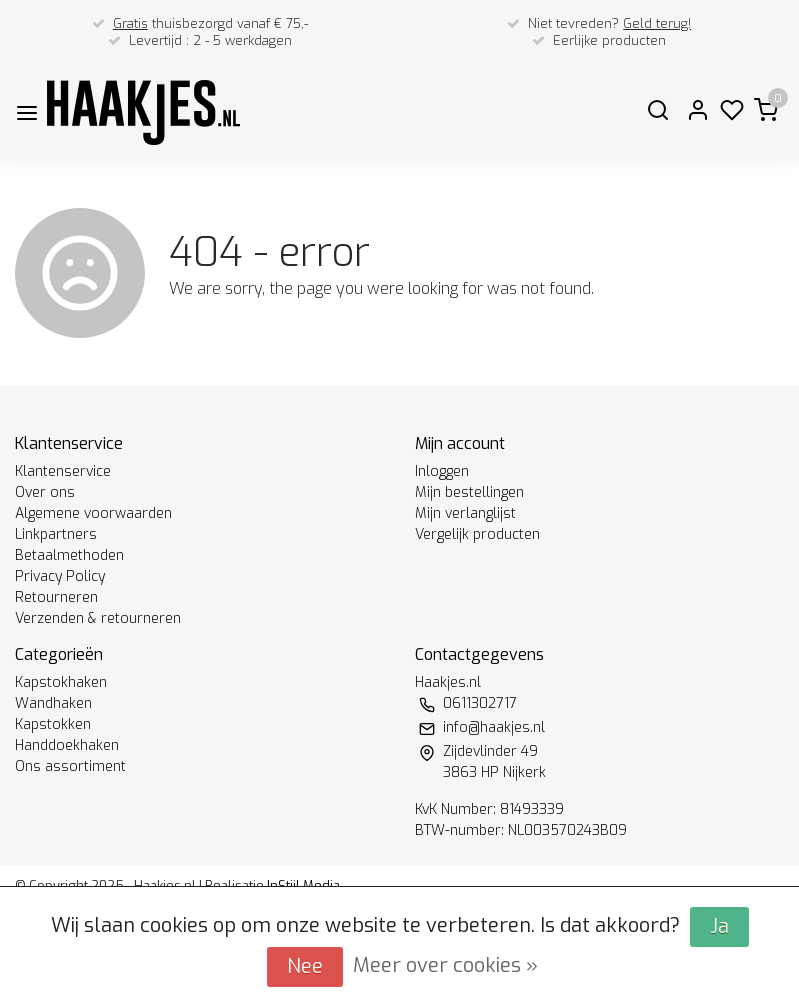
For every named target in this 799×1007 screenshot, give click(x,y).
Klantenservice (63, 471)
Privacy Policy (60, 576)
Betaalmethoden (69, 555)
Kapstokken (53, 724)
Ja (719, 926)
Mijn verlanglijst (465, 513)
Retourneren (56, 597)
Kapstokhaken (61, 682)
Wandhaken (53, 703)
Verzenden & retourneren (98, 618)
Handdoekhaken (67, 745)
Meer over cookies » (445, 965)
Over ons (45, 492)
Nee (305, 966)
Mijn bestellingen (469, 492)
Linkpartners (56, 534)
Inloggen (442, 471)
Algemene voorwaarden (93, 513)
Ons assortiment (70, 766)
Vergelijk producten (477, 534)
